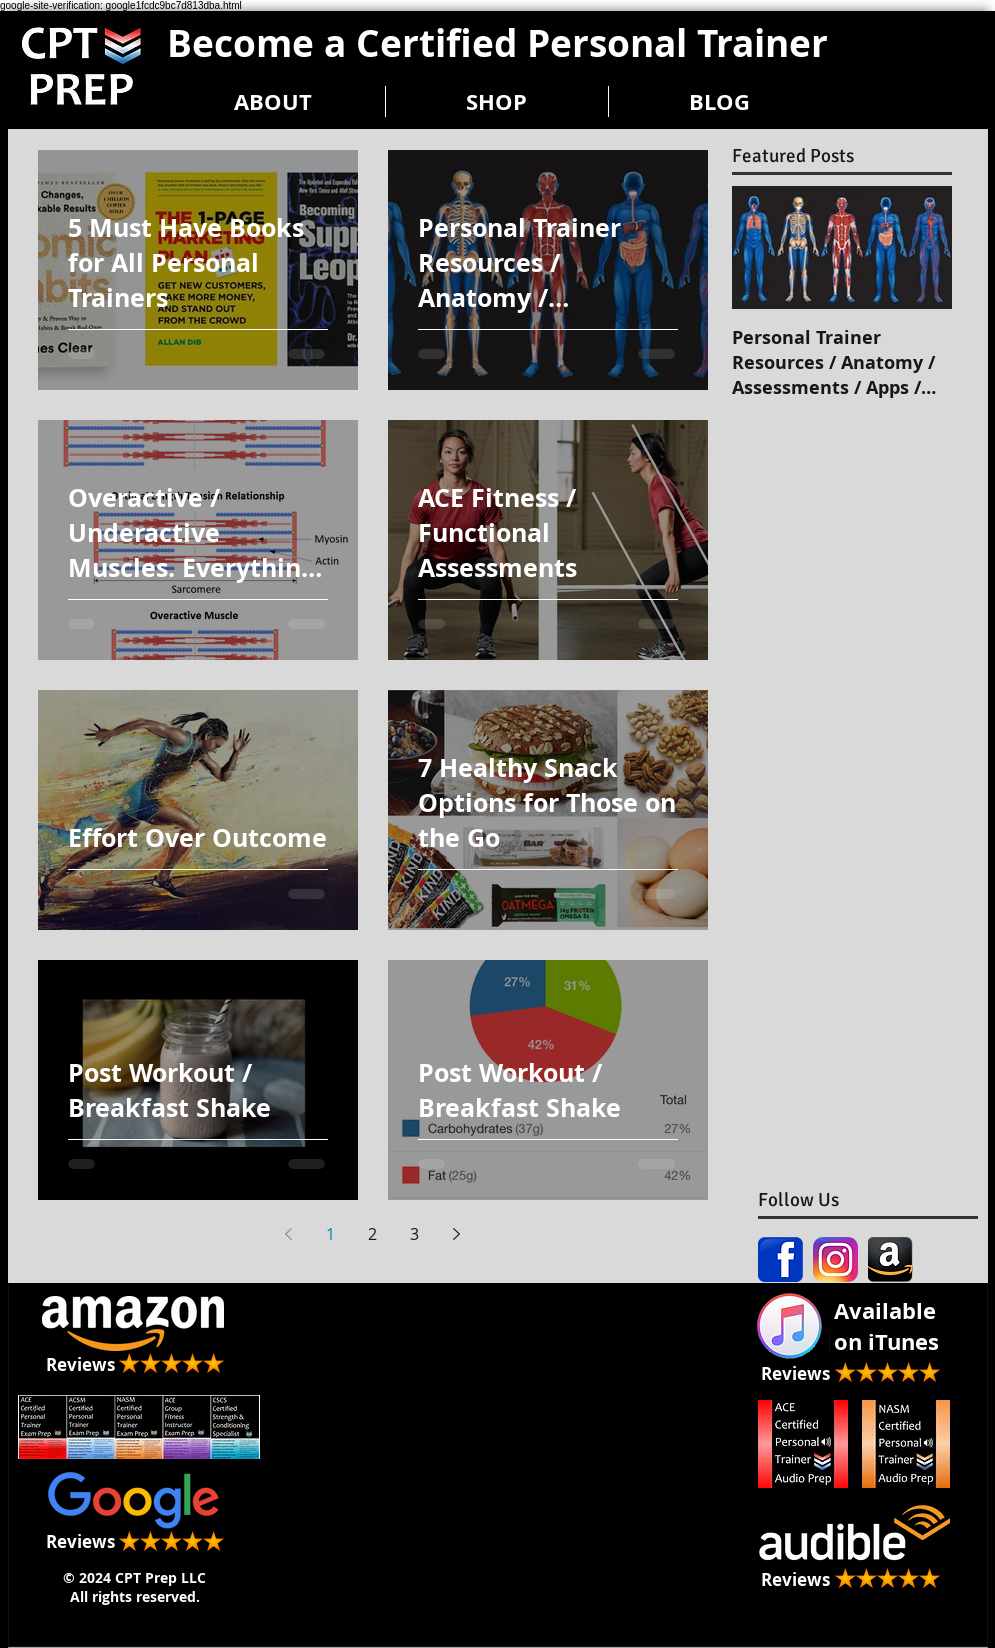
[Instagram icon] (835, 1259)
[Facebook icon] (780, 1259)
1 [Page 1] (330, 1234)
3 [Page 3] (414, 1234)
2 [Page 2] (372, 1234)
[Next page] (457, 1234)
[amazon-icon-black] (890, 1259)
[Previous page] (289, 1234)
